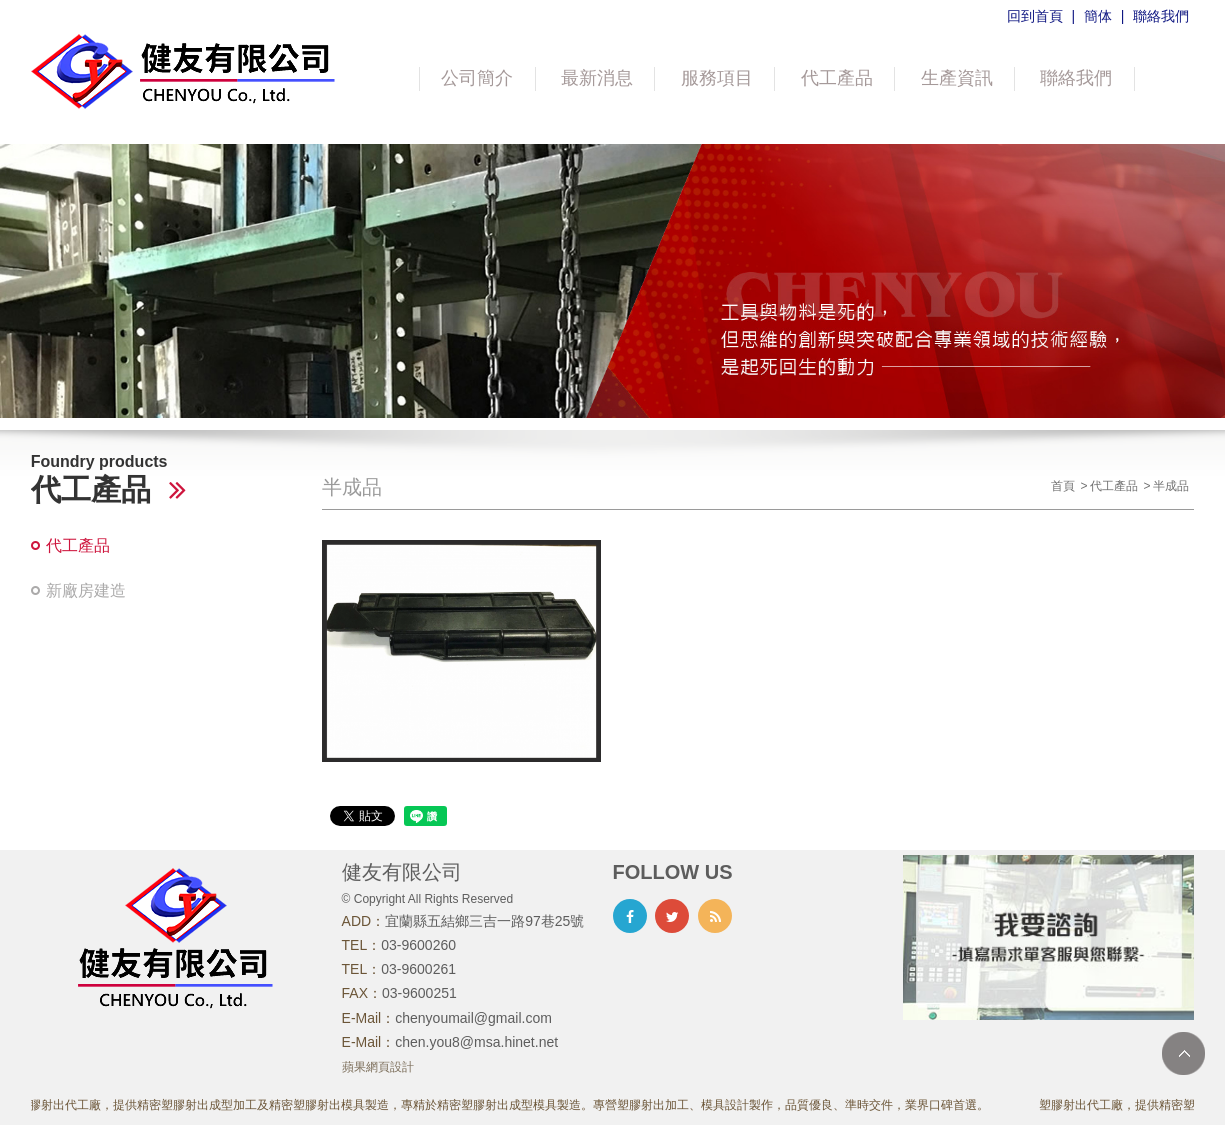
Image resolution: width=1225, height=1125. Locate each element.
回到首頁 (1035, 16)
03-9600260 (418, 945)
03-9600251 (419, 993)
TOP (1183, 1053)
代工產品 (837, 78)
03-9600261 (418, 969)
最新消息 (597, 78)
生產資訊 (957, 78)
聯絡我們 (1161, 16)
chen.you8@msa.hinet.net (476, 1042)
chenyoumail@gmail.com (473, 1018)
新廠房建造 (86, 590)
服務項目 (717, 78)
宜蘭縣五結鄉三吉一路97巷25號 (484, 921)
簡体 (1098, 16)
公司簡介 (477, 78)
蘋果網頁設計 (378, 1067)
